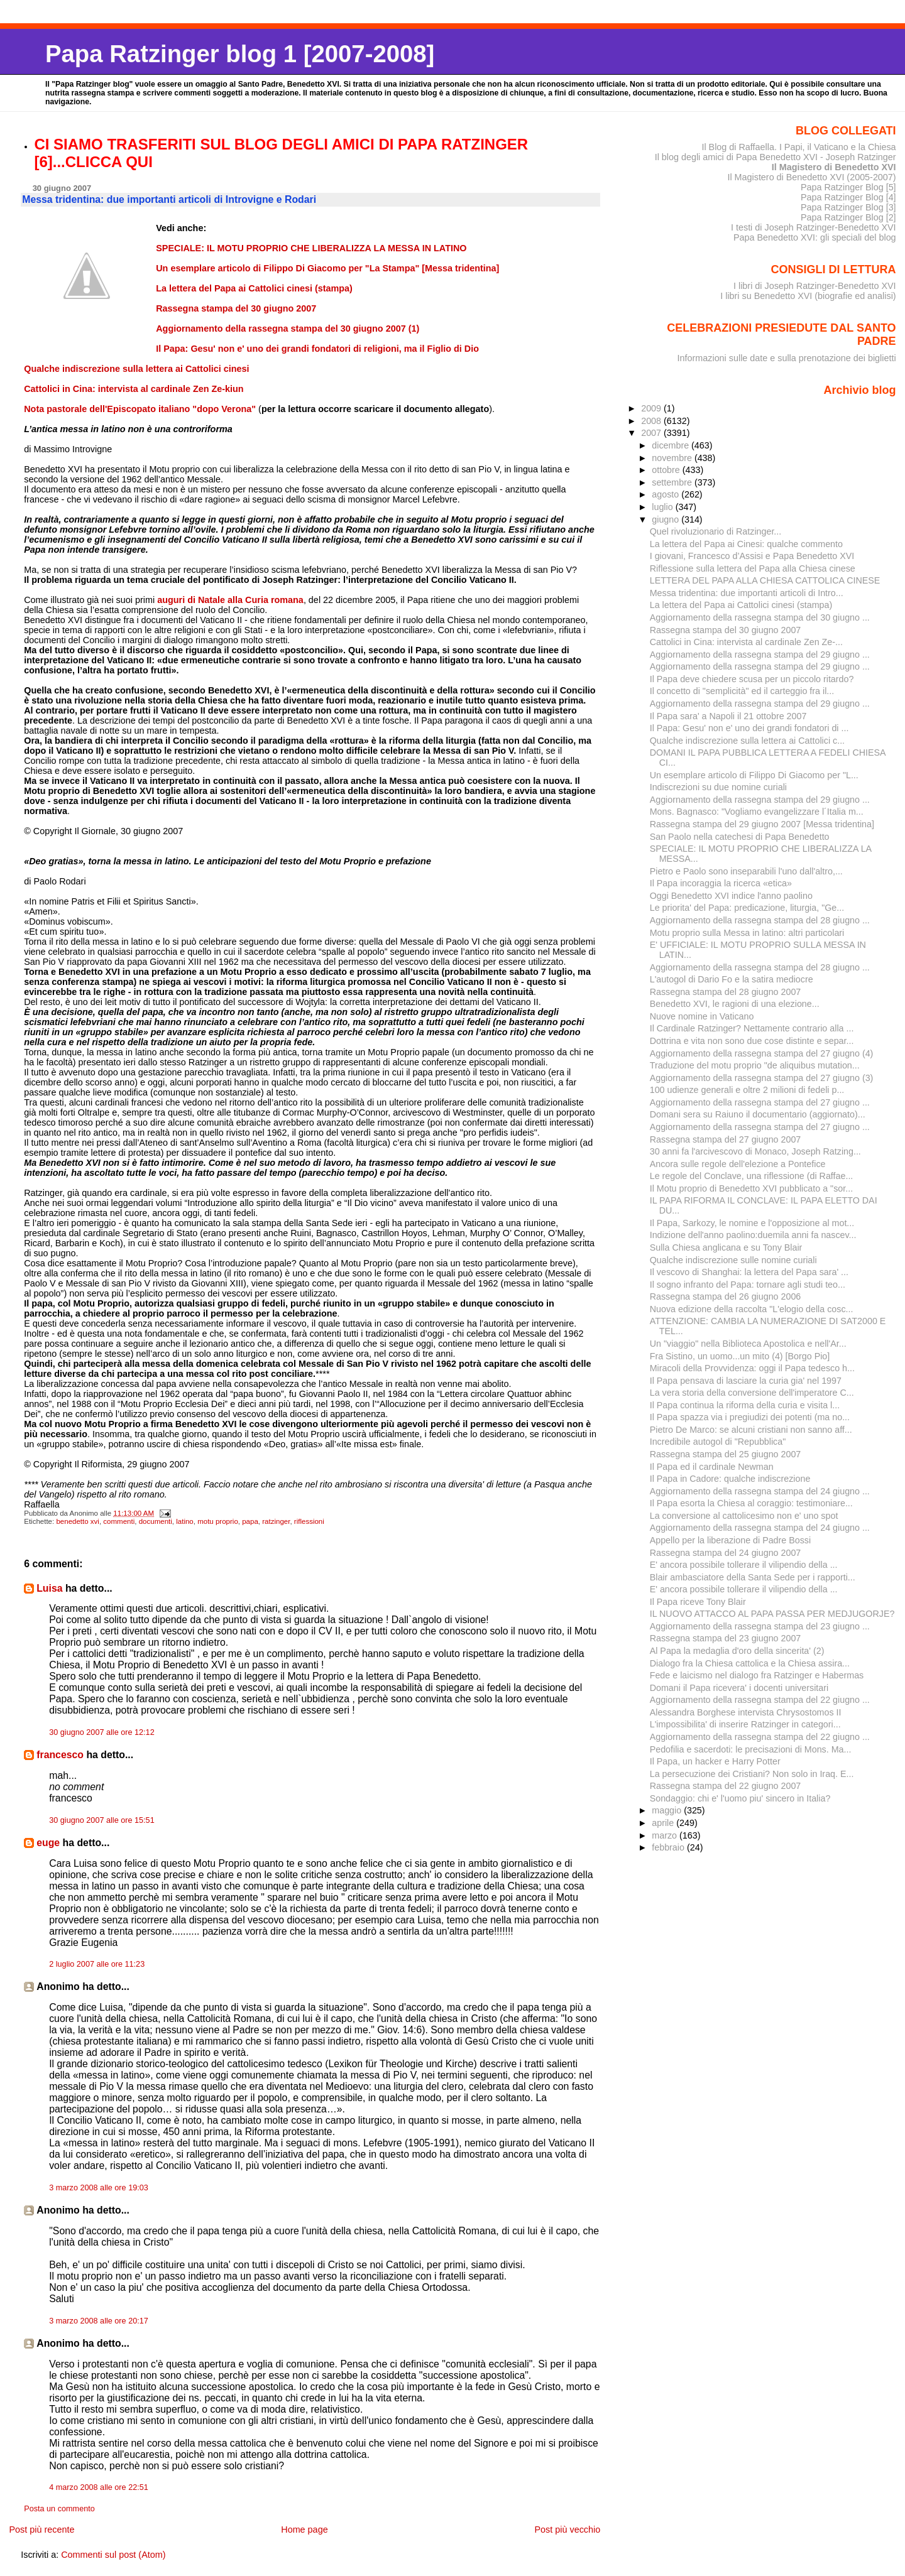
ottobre (667, 470)
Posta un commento (59, 2508)
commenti (118, 1521)
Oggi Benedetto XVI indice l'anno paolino (731, 896)
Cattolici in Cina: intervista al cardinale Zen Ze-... (746, 642)
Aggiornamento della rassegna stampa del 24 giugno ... (760, 1491)
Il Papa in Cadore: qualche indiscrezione (730, 1479)
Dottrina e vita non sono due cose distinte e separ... (752, 1041)
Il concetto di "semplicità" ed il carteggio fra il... (742, 691)
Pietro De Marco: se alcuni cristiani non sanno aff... (751, 1430)
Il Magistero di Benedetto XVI (834, 167)
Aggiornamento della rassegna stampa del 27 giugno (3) (762, 1078)
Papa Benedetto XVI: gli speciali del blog (814, 237)
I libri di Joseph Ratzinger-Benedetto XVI (814, 286)
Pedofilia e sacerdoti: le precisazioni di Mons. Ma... (751, 1749)
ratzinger (276, 1521)
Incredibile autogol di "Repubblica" (718, 1442)
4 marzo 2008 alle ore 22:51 (98, 2487)
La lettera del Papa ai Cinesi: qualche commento (746, 544)
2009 (652, 408)
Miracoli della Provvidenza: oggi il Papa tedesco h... (752, 1368)
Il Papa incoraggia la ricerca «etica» (721, 883)
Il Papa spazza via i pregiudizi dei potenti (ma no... (750, 1417)
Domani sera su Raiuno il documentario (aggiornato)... (757, 1114)
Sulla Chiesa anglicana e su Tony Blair (726, 1247)
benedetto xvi (77, 1521)
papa (250, 1521)
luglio (663, 507)
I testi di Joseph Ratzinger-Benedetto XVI (813, 227)
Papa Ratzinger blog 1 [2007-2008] (239, 53)
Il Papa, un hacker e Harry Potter (715, 1761)
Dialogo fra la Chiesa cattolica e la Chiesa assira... (750, 1663)
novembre (673, 458)
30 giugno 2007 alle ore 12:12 (102, 1732)
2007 (652, 433)
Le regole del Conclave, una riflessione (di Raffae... (751, 1176)
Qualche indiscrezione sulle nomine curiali (733, 1260)
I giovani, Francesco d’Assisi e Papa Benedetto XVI (752, 556)
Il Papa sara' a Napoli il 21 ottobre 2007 (728, 716)
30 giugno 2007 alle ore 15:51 (102, 1820)
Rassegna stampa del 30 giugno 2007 (725, 630)
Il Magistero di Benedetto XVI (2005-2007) (811, 177)
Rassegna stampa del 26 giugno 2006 (725, 1296)
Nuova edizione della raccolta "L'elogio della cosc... (751, 1309)
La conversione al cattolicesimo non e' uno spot (744, 1516)
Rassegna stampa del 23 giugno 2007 (725, 1638)
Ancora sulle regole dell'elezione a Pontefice (738, 1164)
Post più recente (41, 2529)
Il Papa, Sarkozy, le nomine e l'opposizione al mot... (752, 1223)
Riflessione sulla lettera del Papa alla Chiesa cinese (752, 568)
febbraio (669, 1847)
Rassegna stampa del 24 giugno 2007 (725, 1553)
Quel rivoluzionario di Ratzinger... (716, 531)
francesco (60, 1754)
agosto (666, 494)
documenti (155, 1521)
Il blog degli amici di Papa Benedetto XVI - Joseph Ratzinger (775, 157)
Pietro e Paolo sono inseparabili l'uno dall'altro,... (746, 871)
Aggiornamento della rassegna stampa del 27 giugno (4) (762, 1053)
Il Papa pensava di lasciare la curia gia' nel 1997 (746, 1381)
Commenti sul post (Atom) (113, 2555)
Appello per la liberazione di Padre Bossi (730, 1540)
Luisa (49, 1588)
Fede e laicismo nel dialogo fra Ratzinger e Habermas (757, 1675)
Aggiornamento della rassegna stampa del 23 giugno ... (760, 1626)
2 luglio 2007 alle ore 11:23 (97, 1964)
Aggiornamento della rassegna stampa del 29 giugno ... (760, 654)
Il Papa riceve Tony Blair (698, 1602)
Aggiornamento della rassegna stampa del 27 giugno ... (760, 1102)
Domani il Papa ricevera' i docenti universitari (739, 1688)
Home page (304, 2529)
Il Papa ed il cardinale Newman (712, 1467)
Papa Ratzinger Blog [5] (848, 187)
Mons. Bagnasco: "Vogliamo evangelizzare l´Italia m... (757, 812)
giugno (666, 519)
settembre (673, 482)
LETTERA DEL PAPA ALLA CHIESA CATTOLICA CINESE (765, 580)
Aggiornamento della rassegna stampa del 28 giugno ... (760, 920)
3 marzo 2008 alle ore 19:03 (98, 2187)
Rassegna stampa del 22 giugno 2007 (725, 1786)
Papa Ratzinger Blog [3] (848, 207)
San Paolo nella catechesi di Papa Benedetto (740, 837)
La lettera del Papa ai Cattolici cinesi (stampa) (741, 605)
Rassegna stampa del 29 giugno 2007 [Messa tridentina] (762, 824)
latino (185, 1521)
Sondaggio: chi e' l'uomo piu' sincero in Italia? (740, 1798)
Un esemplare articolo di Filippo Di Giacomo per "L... (754, 775)
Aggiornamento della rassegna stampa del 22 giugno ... (760, 1700)
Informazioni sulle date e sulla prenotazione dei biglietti (786, 358)
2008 (652, 421)
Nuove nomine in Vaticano (702, 1016)
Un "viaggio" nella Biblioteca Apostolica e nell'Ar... (748, 1344)
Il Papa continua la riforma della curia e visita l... (745, 1405)
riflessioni (309, 1521)
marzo (665, 1835)
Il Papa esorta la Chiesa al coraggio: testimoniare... (751, 1503)
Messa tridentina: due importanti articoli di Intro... (746, 593)
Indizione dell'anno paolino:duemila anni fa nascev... (753, 1235)
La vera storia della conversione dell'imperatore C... (752, 1393)
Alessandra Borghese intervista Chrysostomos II (746, 1712)
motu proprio (217, 1521)
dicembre (671, 445)
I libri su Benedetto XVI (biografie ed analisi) (808, 296)
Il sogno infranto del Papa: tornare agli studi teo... (747, 1285)
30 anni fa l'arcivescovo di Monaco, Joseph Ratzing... (755, 1151)
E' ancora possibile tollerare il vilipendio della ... (744, 1565)
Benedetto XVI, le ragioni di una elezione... (735, 1004)
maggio (668, 1810)
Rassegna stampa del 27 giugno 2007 (725, 1139)
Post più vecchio (567, 2529)
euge (48, 1842)
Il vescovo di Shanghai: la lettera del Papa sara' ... (749, 1272)
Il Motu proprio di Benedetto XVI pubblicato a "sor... (751, 1188)
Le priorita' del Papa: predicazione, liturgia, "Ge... (747, 908)
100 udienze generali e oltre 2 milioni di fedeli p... (747, 1090)
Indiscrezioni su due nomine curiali (718, 787)
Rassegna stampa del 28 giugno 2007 (725, 992)
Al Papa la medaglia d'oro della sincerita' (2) (737, 1651)
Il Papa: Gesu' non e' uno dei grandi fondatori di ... (749, 728)
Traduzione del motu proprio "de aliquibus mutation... (755, 1065)
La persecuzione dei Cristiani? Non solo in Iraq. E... (752, 1774)
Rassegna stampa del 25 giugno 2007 (725, 1454)
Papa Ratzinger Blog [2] (848, 217)
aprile (664, 1823)
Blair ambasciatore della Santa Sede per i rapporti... (752, 1577)
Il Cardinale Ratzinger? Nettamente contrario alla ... (752, 1028)
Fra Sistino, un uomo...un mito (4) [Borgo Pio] (740, 1356)
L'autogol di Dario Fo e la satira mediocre (731, 979)
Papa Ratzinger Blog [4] (848, 197)
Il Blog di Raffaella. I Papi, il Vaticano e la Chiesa (798, 147)
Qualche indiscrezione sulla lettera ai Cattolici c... (747, 741)
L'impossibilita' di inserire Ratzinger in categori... (745, 1724)
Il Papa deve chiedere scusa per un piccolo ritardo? (752, 679)
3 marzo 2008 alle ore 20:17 (98, 2321)
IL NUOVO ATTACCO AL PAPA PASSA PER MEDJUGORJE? (772, 1614)
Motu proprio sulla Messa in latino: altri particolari (747, 933)
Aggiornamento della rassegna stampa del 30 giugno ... (760, 617)
